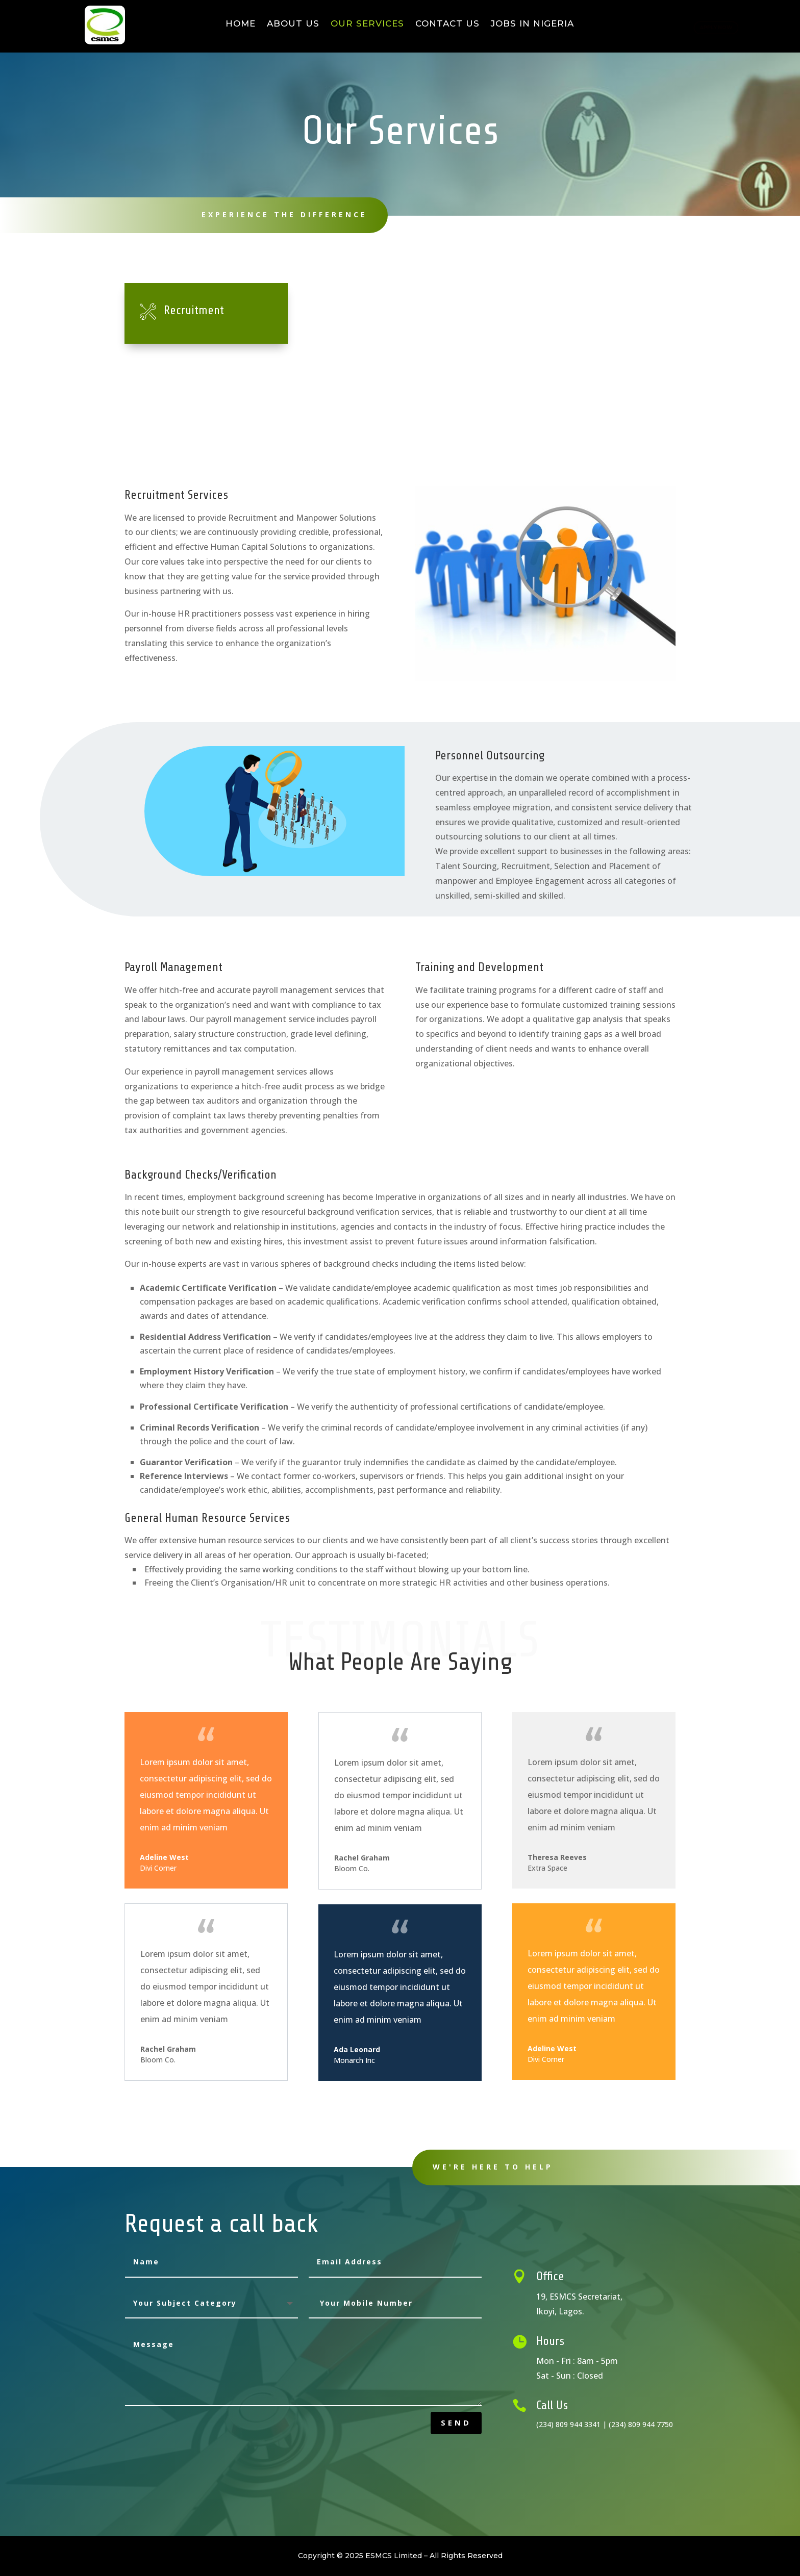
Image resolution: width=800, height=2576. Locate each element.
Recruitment (194, 310)
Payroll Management (601, 310)
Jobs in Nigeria (532, 24)
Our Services (367, 24)
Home (241, 24)
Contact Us (447, 24)
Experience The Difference (273, 214)
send (456, 2422)
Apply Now (706, 25)
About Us (293, 24)
